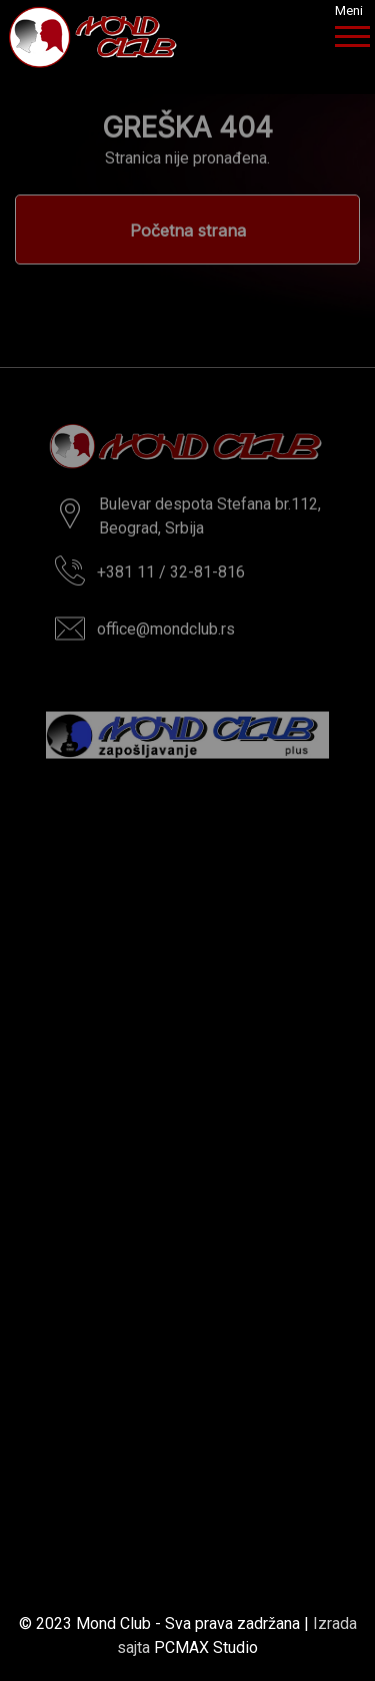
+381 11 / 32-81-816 (171, 575)
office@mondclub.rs (166, 632)
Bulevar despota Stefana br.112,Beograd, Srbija (210, 519)
